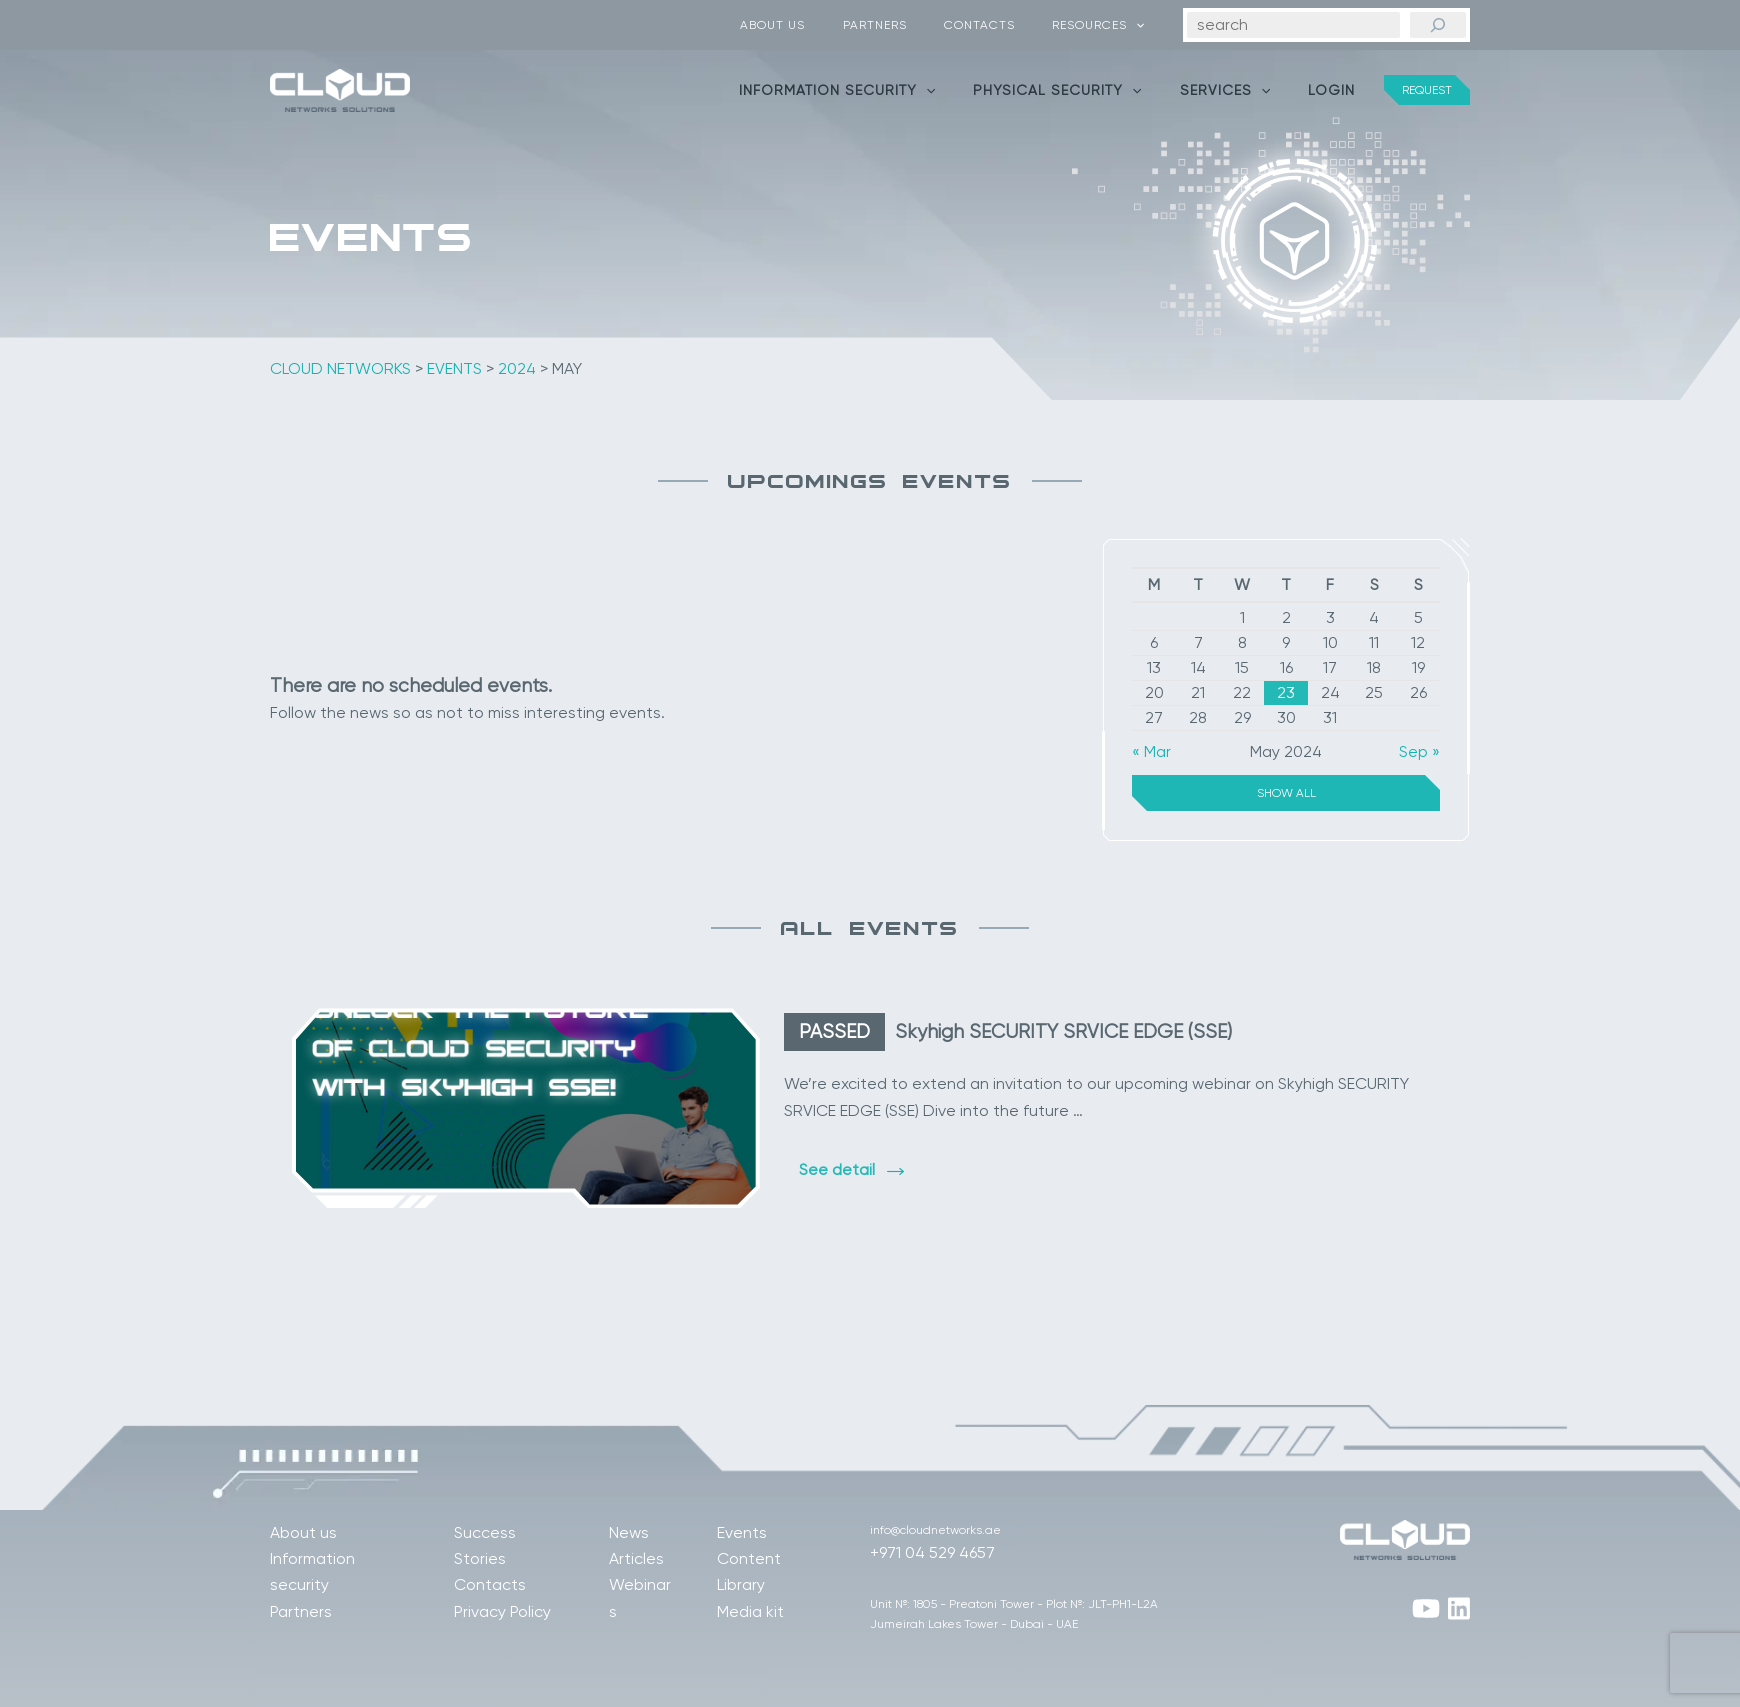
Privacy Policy (502, 1611)
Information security (872, 90)
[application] (1142, 25)
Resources (1105, 25)
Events (742, 1532)
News (629, 1532)
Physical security (1082, 90)
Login (1336, 90)
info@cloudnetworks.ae (935, 1530)
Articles (636, 1558)
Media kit (750, 1611)
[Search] (1438, 25)
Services (1240, 90)
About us (819, 25)
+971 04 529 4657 (932, 1552)
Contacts (999, 25)
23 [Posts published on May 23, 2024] (1286, 692)
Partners (908, 25)
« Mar (1151, 751)
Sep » (1419, 751)
